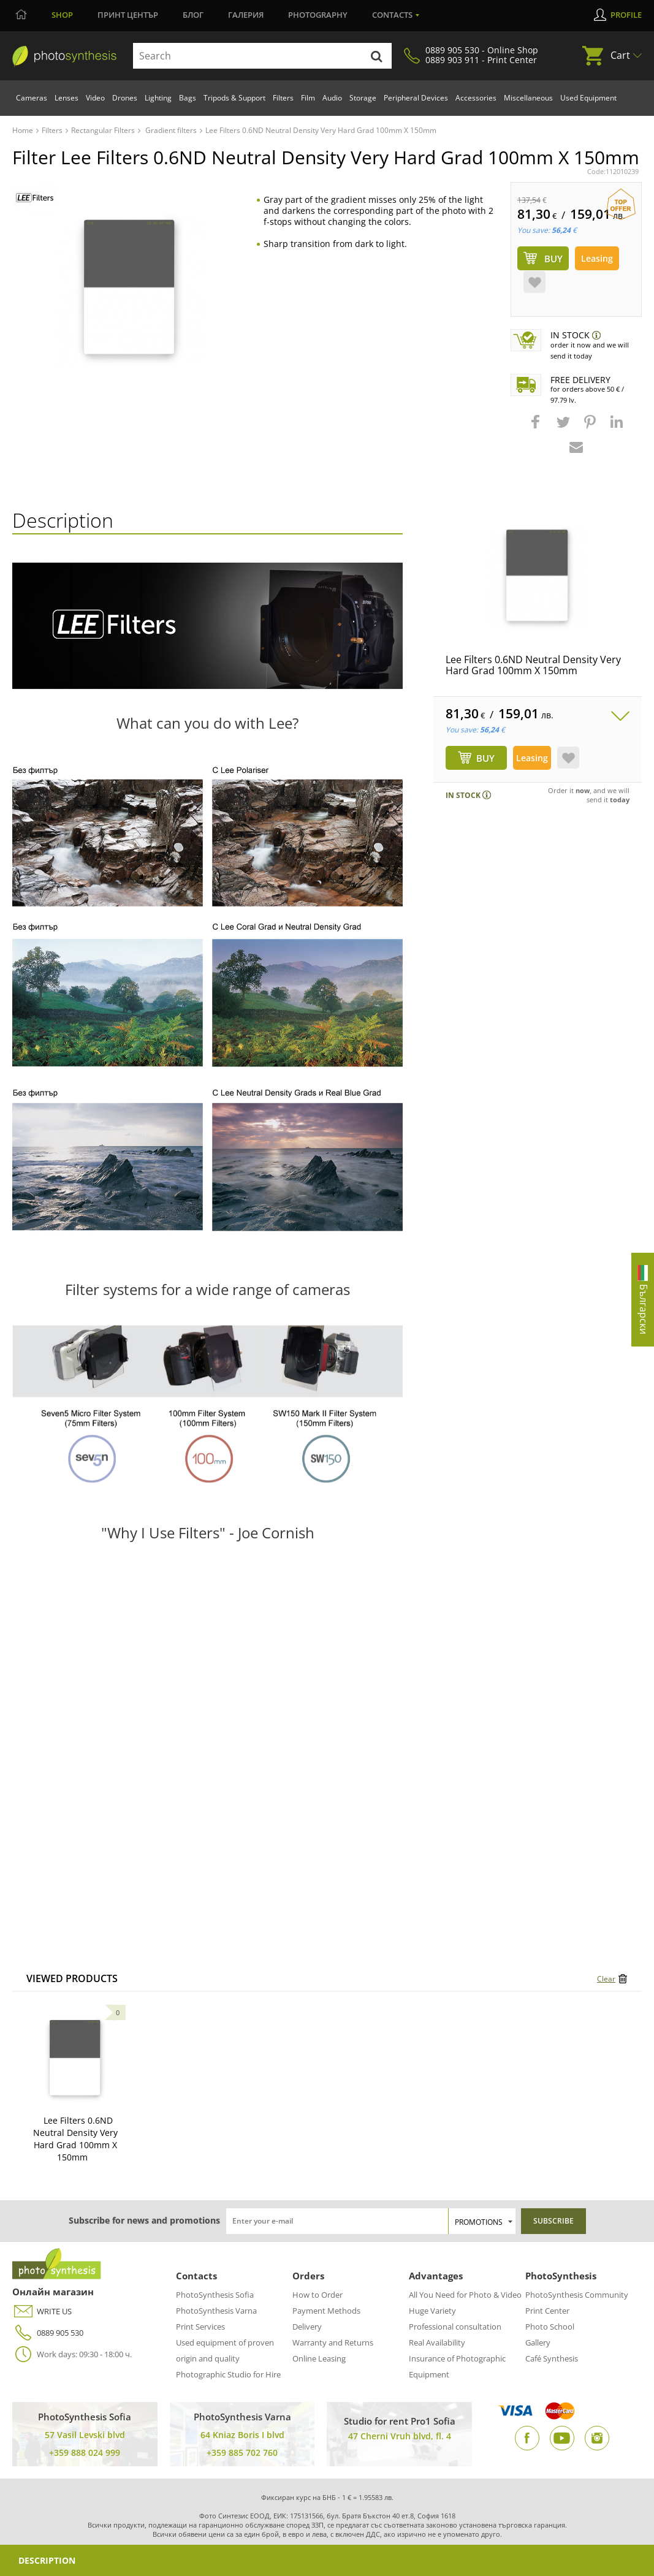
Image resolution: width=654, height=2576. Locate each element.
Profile (626, 14)
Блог (193, 14)
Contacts (392, 14)
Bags (187, 98)
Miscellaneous (528, 98)
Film (308, 98)
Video (95, 98)
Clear (606, 1979)
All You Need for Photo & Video (465, 2294)
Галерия (246, 14)
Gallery (537, 2342)
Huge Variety (432, 2310)
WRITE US (42, 2311)
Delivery (307, 2326)
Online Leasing (319, 2358)
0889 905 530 (47, 2333)
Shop (62, 14)
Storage (362, 98)
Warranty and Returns (332, 2342)
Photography (318, 14)
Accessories (475, 98)
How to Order (317, 2294)
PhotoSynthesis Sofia (215, 2294)
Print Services (200, 2326)
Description (46, 2560)
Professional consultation (455, 2326)
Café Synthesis (551, 2358)
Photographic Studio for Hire (228, 2374)
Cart (620, 55)
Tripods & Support (234, 98)
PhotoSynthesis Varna (216, 2310)
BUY (485, 758)
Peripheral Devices (416, 98)
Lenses (66, 98)
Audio (332, 98)
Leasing (597, 258)
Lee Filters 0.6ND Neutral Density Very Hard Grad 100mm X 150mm (533, 665)
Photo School (549, 2326)
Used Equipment (588, 98)
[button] (536, 428)
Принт (127, 14)
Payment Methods (326, 2310)
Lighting (158, 98)
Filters (283, 98)
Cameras (31, 98)
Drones (124, 98)
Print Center (547, 2310)
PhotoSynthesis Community (576, 2294)
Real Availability (437, 2342)
